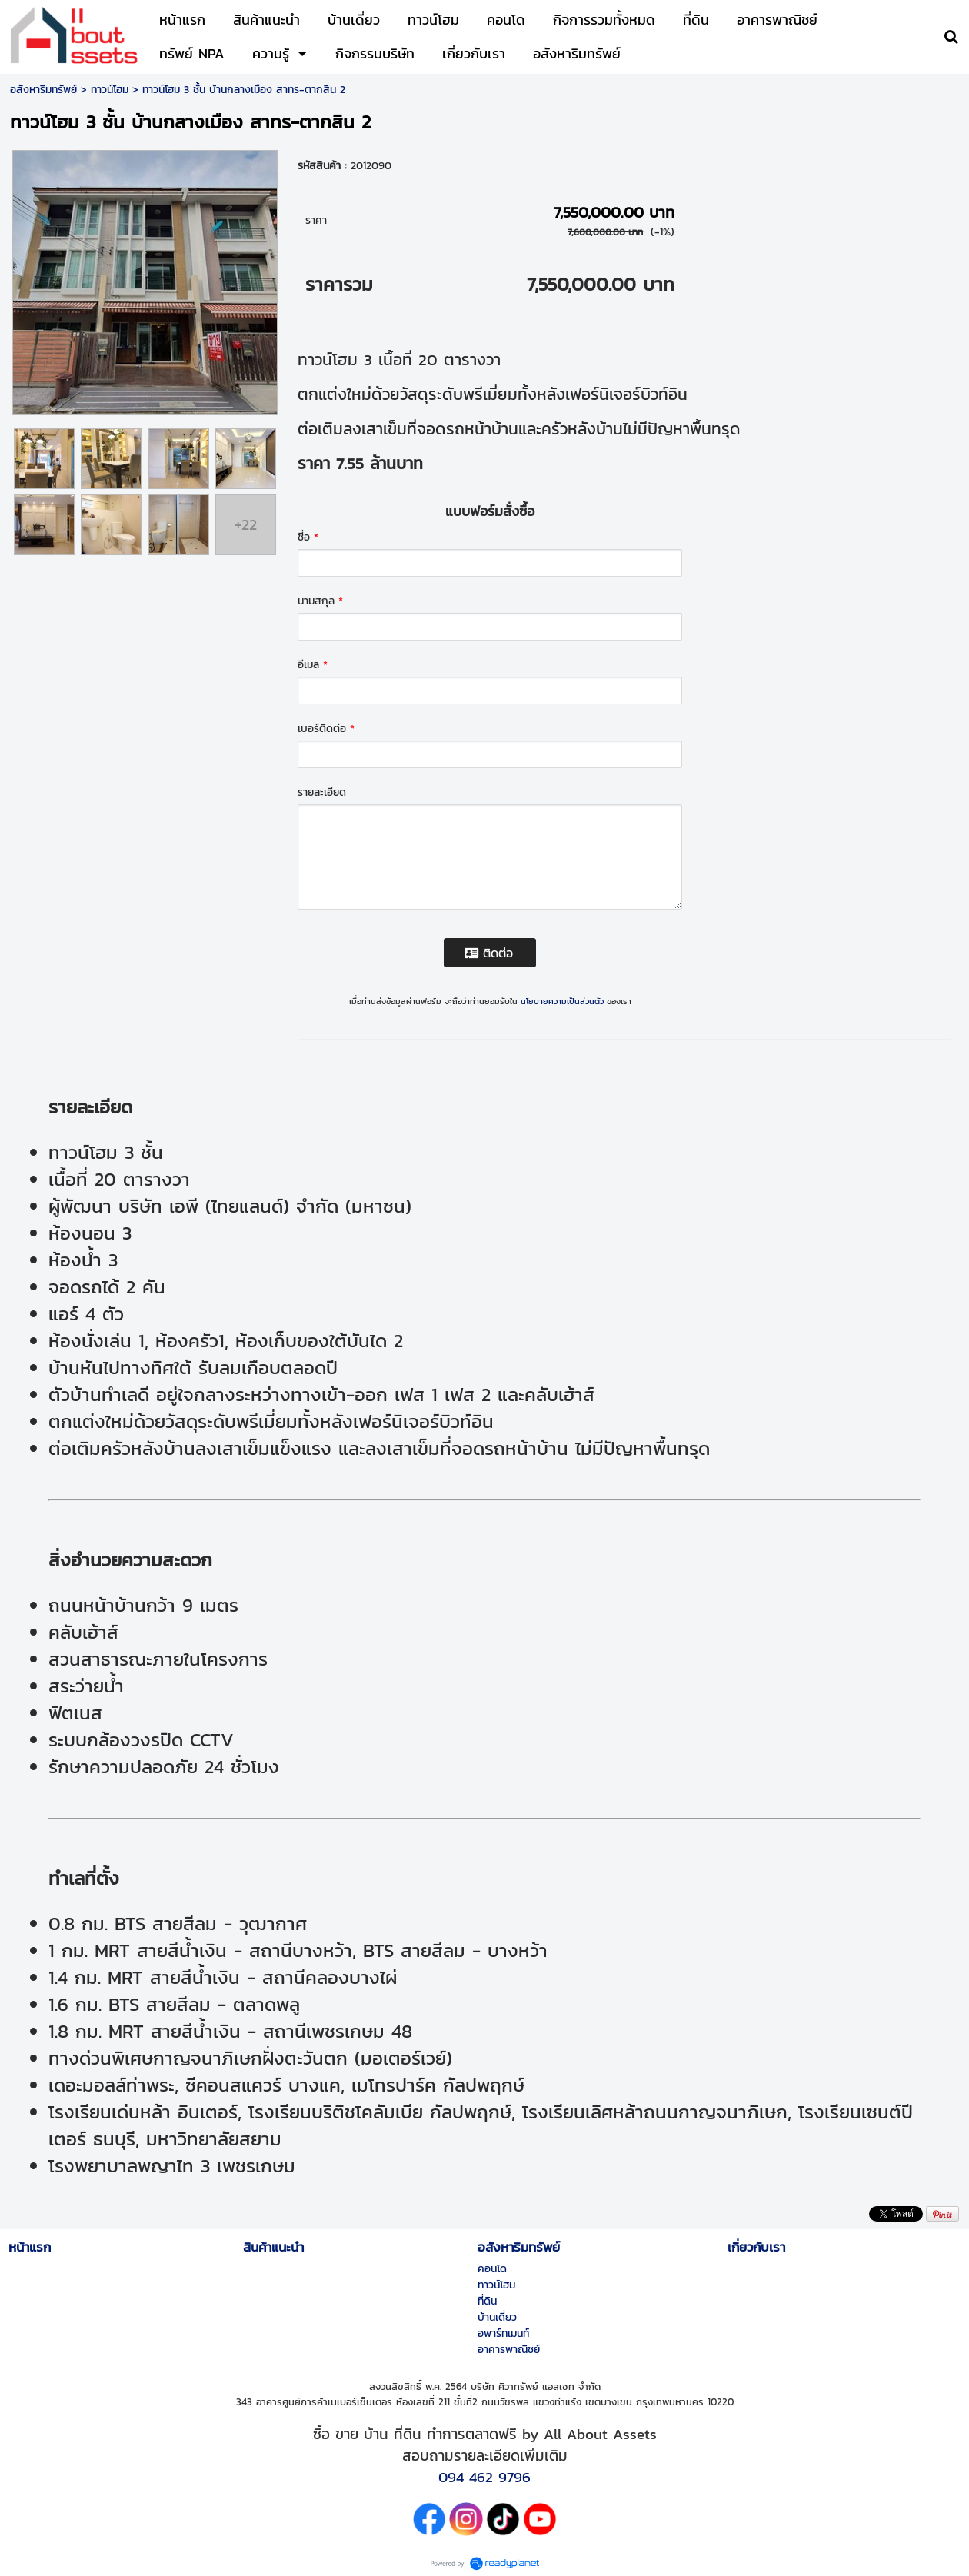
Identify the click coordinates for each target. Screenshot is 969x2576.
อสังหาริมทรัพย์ (43, 90)
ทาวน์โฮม (109, 90)
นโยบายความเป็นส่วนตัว (562, 1001)
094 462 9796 (484, 2477)
